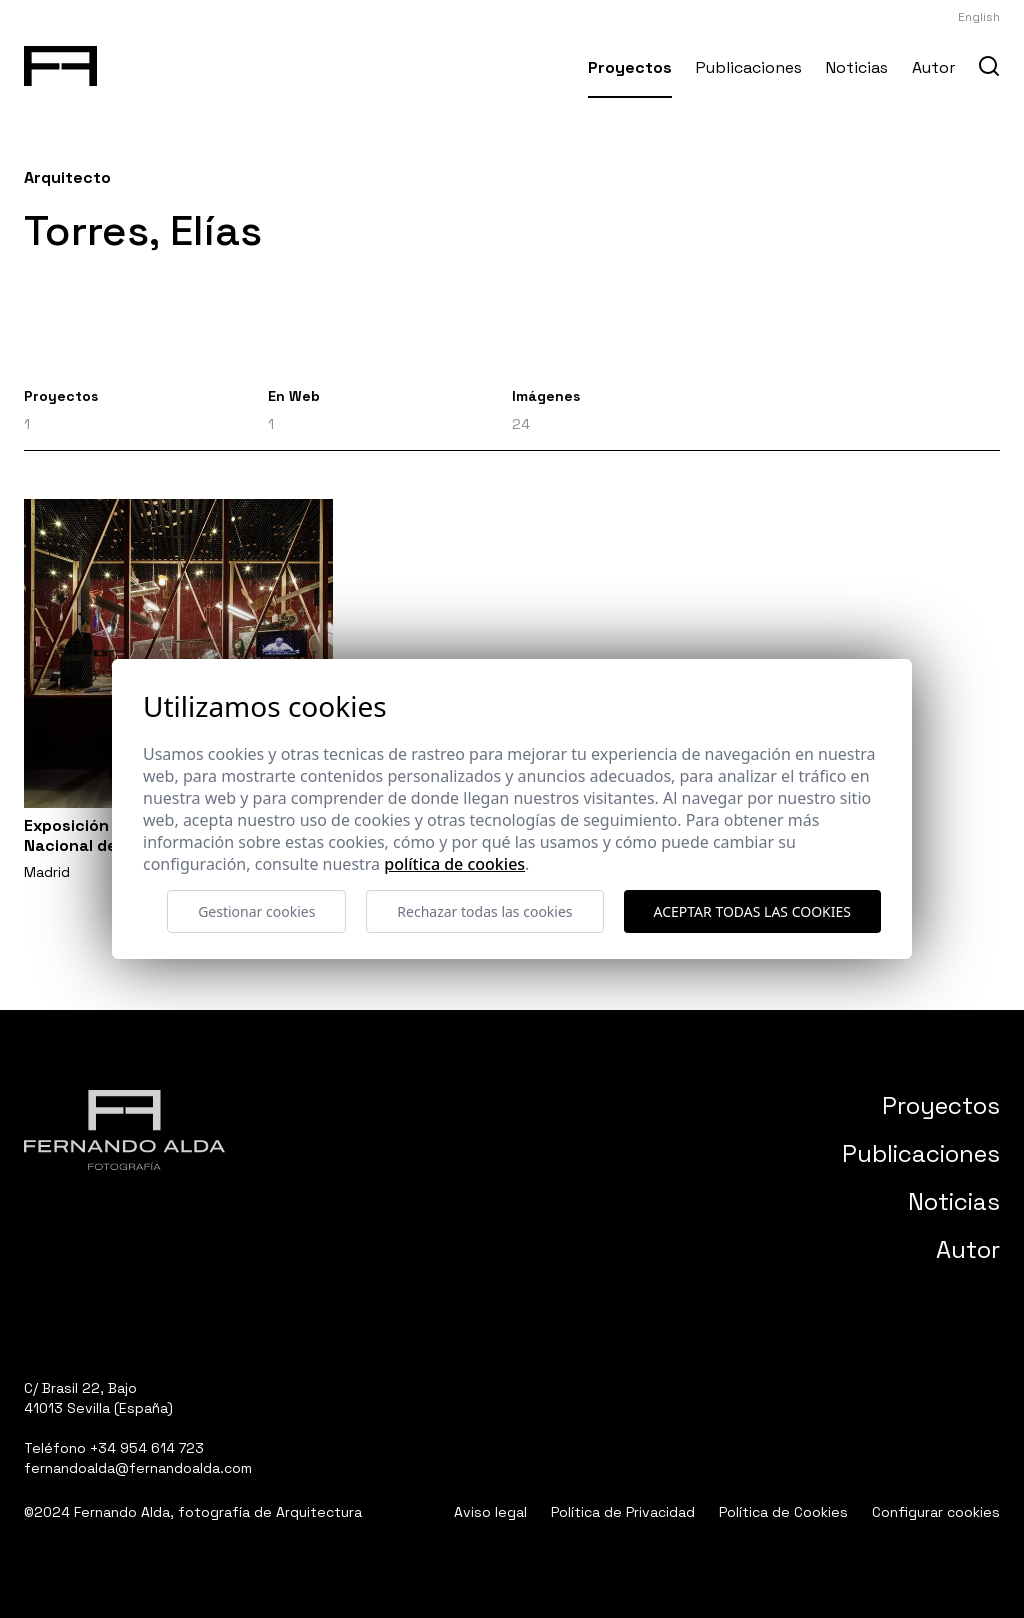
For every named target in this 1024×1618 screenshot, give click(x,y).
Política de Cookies (783, 1512)
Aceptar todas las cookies (752, 911)
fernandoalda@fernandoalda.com (138, 1468)
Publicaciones (749, 67)
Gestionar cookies (256, 911)
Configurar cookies (936, 1512)
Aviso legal (490, 1512)
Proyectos (630, 67)
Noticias (857, 67)
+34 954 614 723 (147, 1448)
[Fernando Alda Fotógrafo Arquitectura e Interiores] (60, 62)
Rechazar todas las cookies (484, 911)
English (979, 17)
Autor (933, 67)
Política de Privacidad (623, 1512)
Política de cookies (454, 864)
